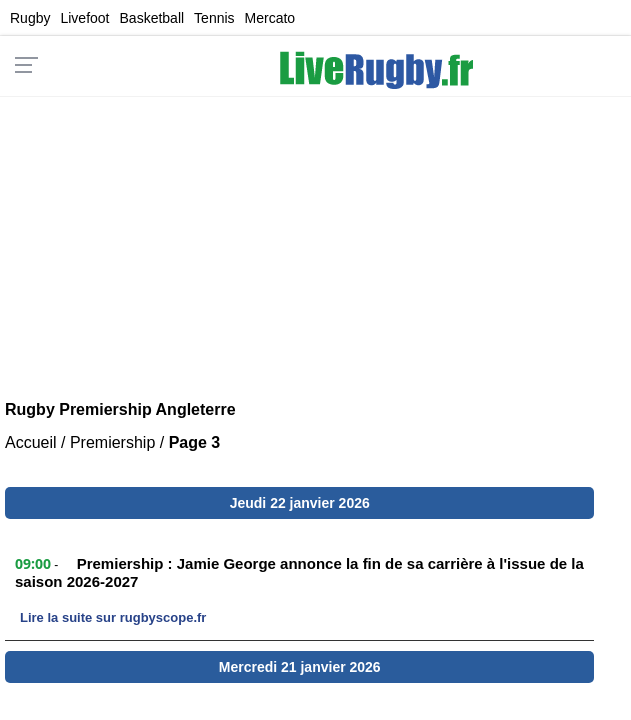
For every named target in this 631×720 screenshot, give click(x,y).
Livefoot (84, 18)
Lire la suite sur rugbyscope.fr (113, 617)
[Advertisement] (316, 236)
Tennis (214, 18)
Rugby (30, 18)
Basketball (152, 18)
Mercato (270, 18)
